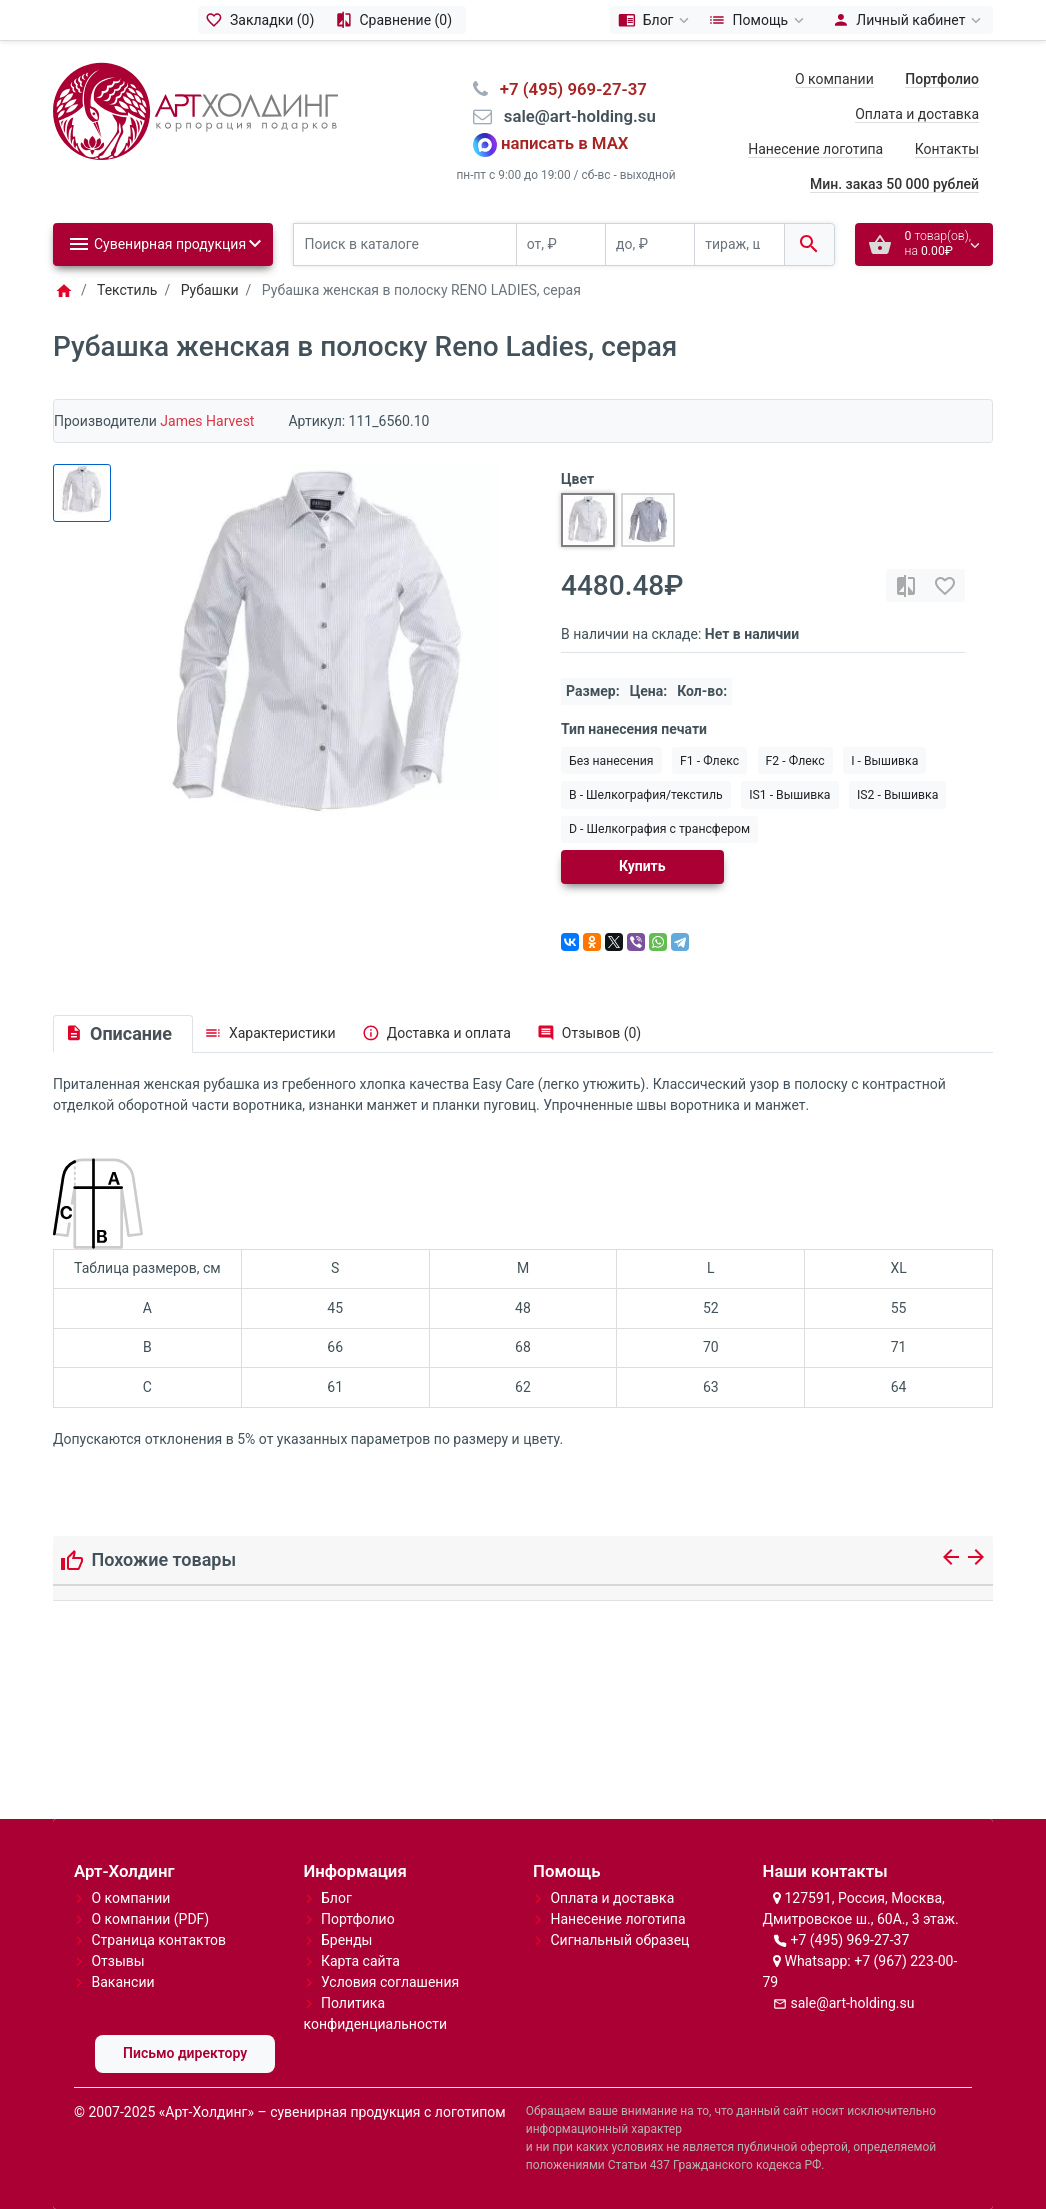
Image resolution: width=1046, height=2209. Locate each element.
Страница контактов (158, 1940)
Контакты (947, 149)
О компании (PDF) (150, 1919)
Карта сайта (360, 1961)
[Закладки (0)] (263, 20)
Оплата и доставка (917, 114)
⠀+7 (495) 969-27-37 (567, 89)
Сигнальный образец (619, 1940)
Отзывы (117, 1961)
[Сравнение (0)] (396, 20)
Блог (336, 1898)
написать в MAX (565, 144)
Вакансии (122, 1982)
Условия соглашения (390, 1982)
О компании (834, 79)
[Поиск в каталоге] (405, 244)
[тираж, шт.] (739, 244)
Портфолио (358, 1919)
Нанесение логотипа (815, 149)
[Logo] (195, 110)
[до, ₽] (650, 244)
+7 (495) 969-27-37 (849, 1940)
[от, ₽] (561, 244)
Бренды (347, 1940)
